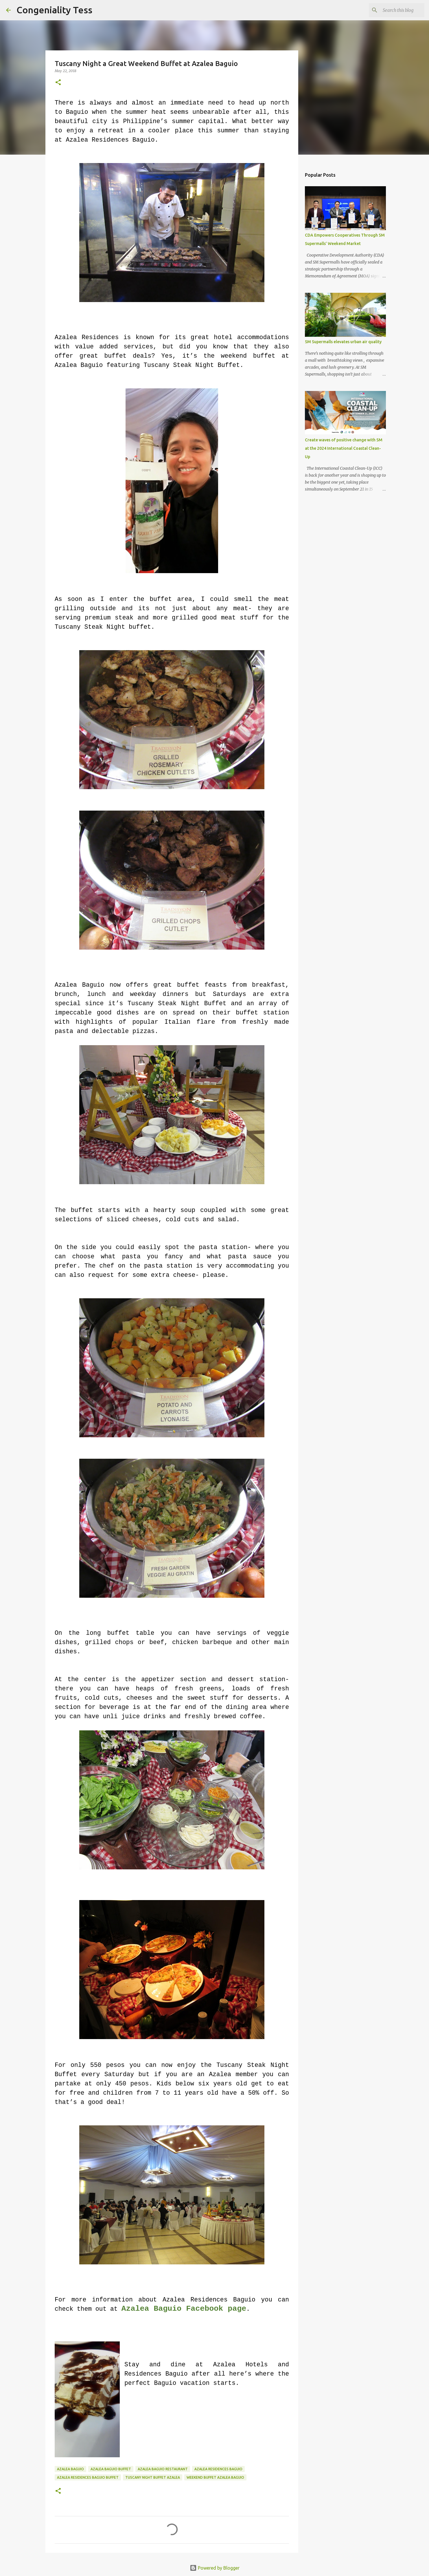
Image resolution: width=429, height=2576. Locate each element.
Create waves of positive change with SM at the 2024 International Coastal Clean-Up (343, 448)
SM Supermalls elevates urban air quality (343, 341)
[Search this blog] (394, 10)
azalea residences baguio (218, 2469)
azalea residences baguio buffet (88, 2477)
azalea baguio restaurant (163, 2469)
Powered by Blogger (215, 2567)
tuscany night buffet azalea (152, 2477)
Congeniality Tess (54, 10)
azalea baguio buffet (111, 2469)
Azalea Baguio (70, 2469)
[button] (58, 83)
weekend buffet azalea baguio (215, 2477)
